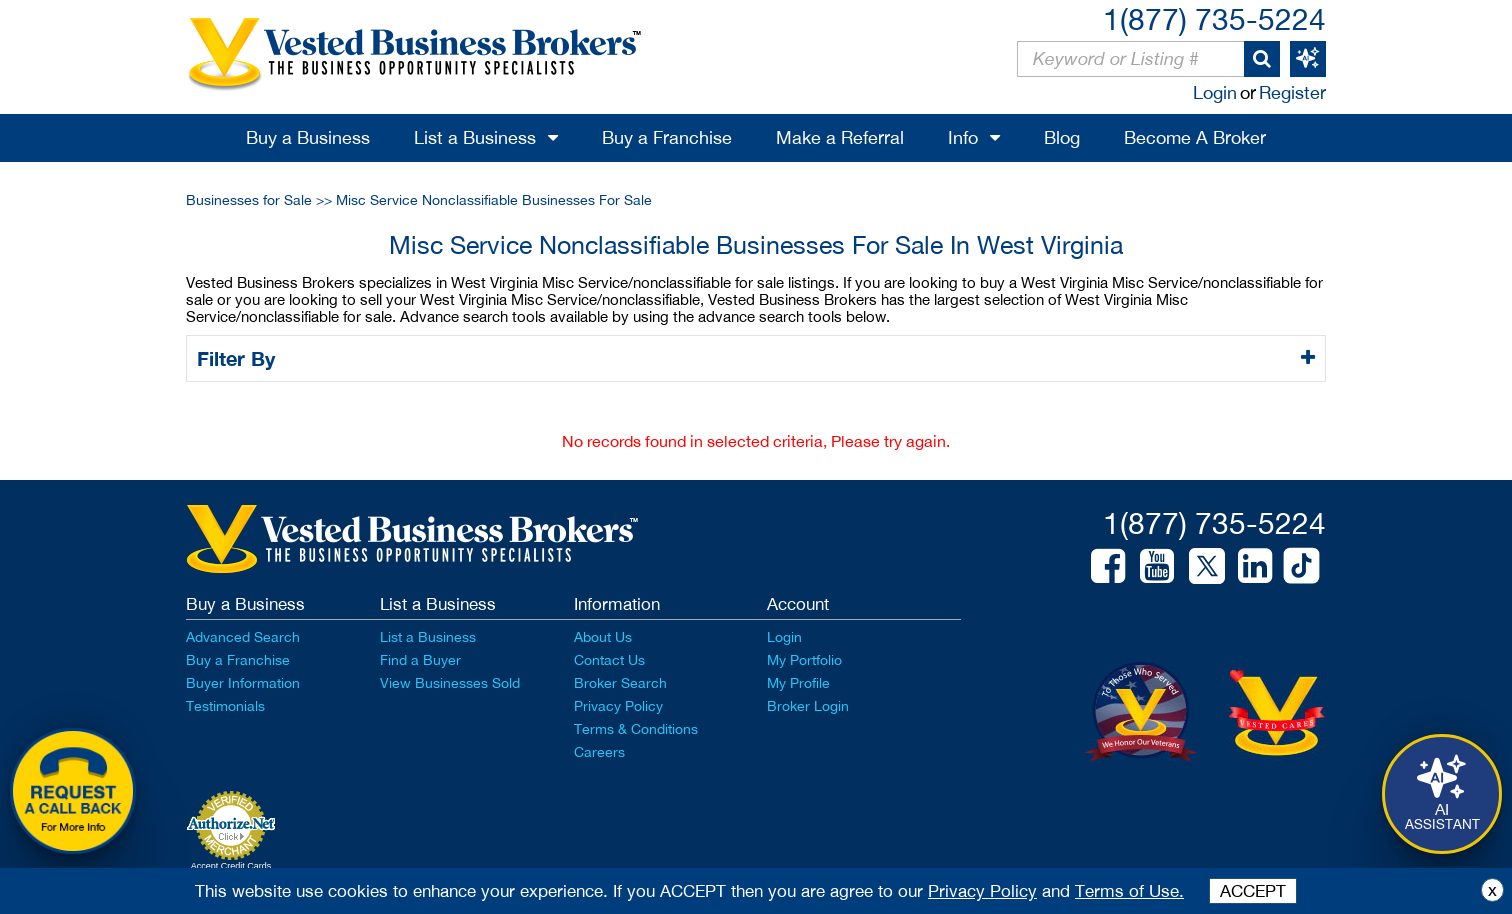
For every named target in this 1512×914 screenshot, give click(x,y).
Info (963, 137)
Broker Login (808, 706)
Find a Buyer (420, 660)
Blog (1062, 137)
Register (1292, 92)
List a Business (475, 137)
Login (1215, 92)
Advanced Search (243, 637)
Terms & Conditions (636, 729)
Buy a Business (308, 137)
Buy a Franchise (667, 137)
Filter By (239, 358)
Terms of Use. (1129, 891)
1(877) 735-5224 (1214, 18)
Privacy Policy (618, 706)
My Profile (798, 683)
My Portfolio (804, 660)
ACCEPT (1253, 891)
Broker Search (620, 683)
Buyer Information (243, 683)
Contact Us (609, 660)
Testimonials (225, 706)
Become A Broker (1195, 137)
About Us (603, 637)
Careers (599, 752)
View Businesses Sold (450, 683)
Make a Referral (840, 137)
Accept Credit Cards (231, 866)
